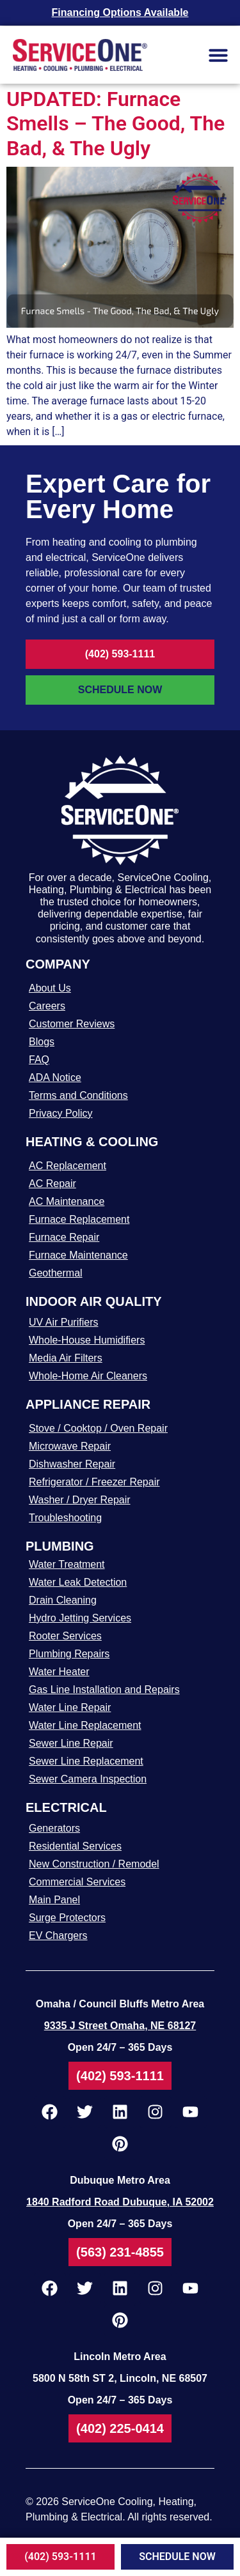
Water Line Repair (70, 1707)
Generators (54, 1828)
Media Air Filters (65, 1358)
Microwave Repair (70, 1446)
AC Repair (52, 1183)
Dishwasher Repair (72, 1464)
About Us (50, 988)
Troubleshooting (65, 1517)
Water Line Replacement (85, 1725)
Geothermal (56, 1273)
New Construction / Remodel (94, 1864)
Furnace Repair (64, 1237)
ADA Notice (55, 1077)
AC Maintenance (66, 1201)
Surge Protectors (67, 1917)
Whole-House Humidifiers (87, 1340)
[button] (218, 55)
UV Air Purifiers (63, 1322)
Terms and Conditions (78, 1095)
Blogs (41, 1041)
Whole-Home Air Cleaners (88, 1375)
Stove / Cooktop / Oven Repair (98, 1428)
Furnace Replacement (79, 1219)
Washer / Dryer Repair (80, 1499)
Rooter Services (65, 1635)
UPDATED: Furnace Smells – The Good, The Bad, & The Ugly (115, 123)
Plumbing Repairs (69, 1653)
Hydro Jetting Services (80, 1618)
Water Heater (59, 1671)
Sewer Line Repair (71, 1743)
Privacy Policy (61, 1113)
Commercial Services (77, 1881)
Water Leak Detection (78, 1582)
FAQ (39, 1059)
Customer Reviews (72, 1023)
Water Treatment (67, 1564)
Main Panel (54, 1899)
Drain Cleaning (63, 1600)
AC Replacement (67, 1165)
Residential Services (75, 1846)
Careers (47, 1005)
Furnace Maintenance (78, 1255)
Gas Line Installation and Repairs (104, 1689)
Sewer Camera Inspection (88, 1779)
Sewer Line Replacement (86, 1761)
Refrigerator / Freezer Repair (94, 1481)
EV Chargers (58, 1935)
